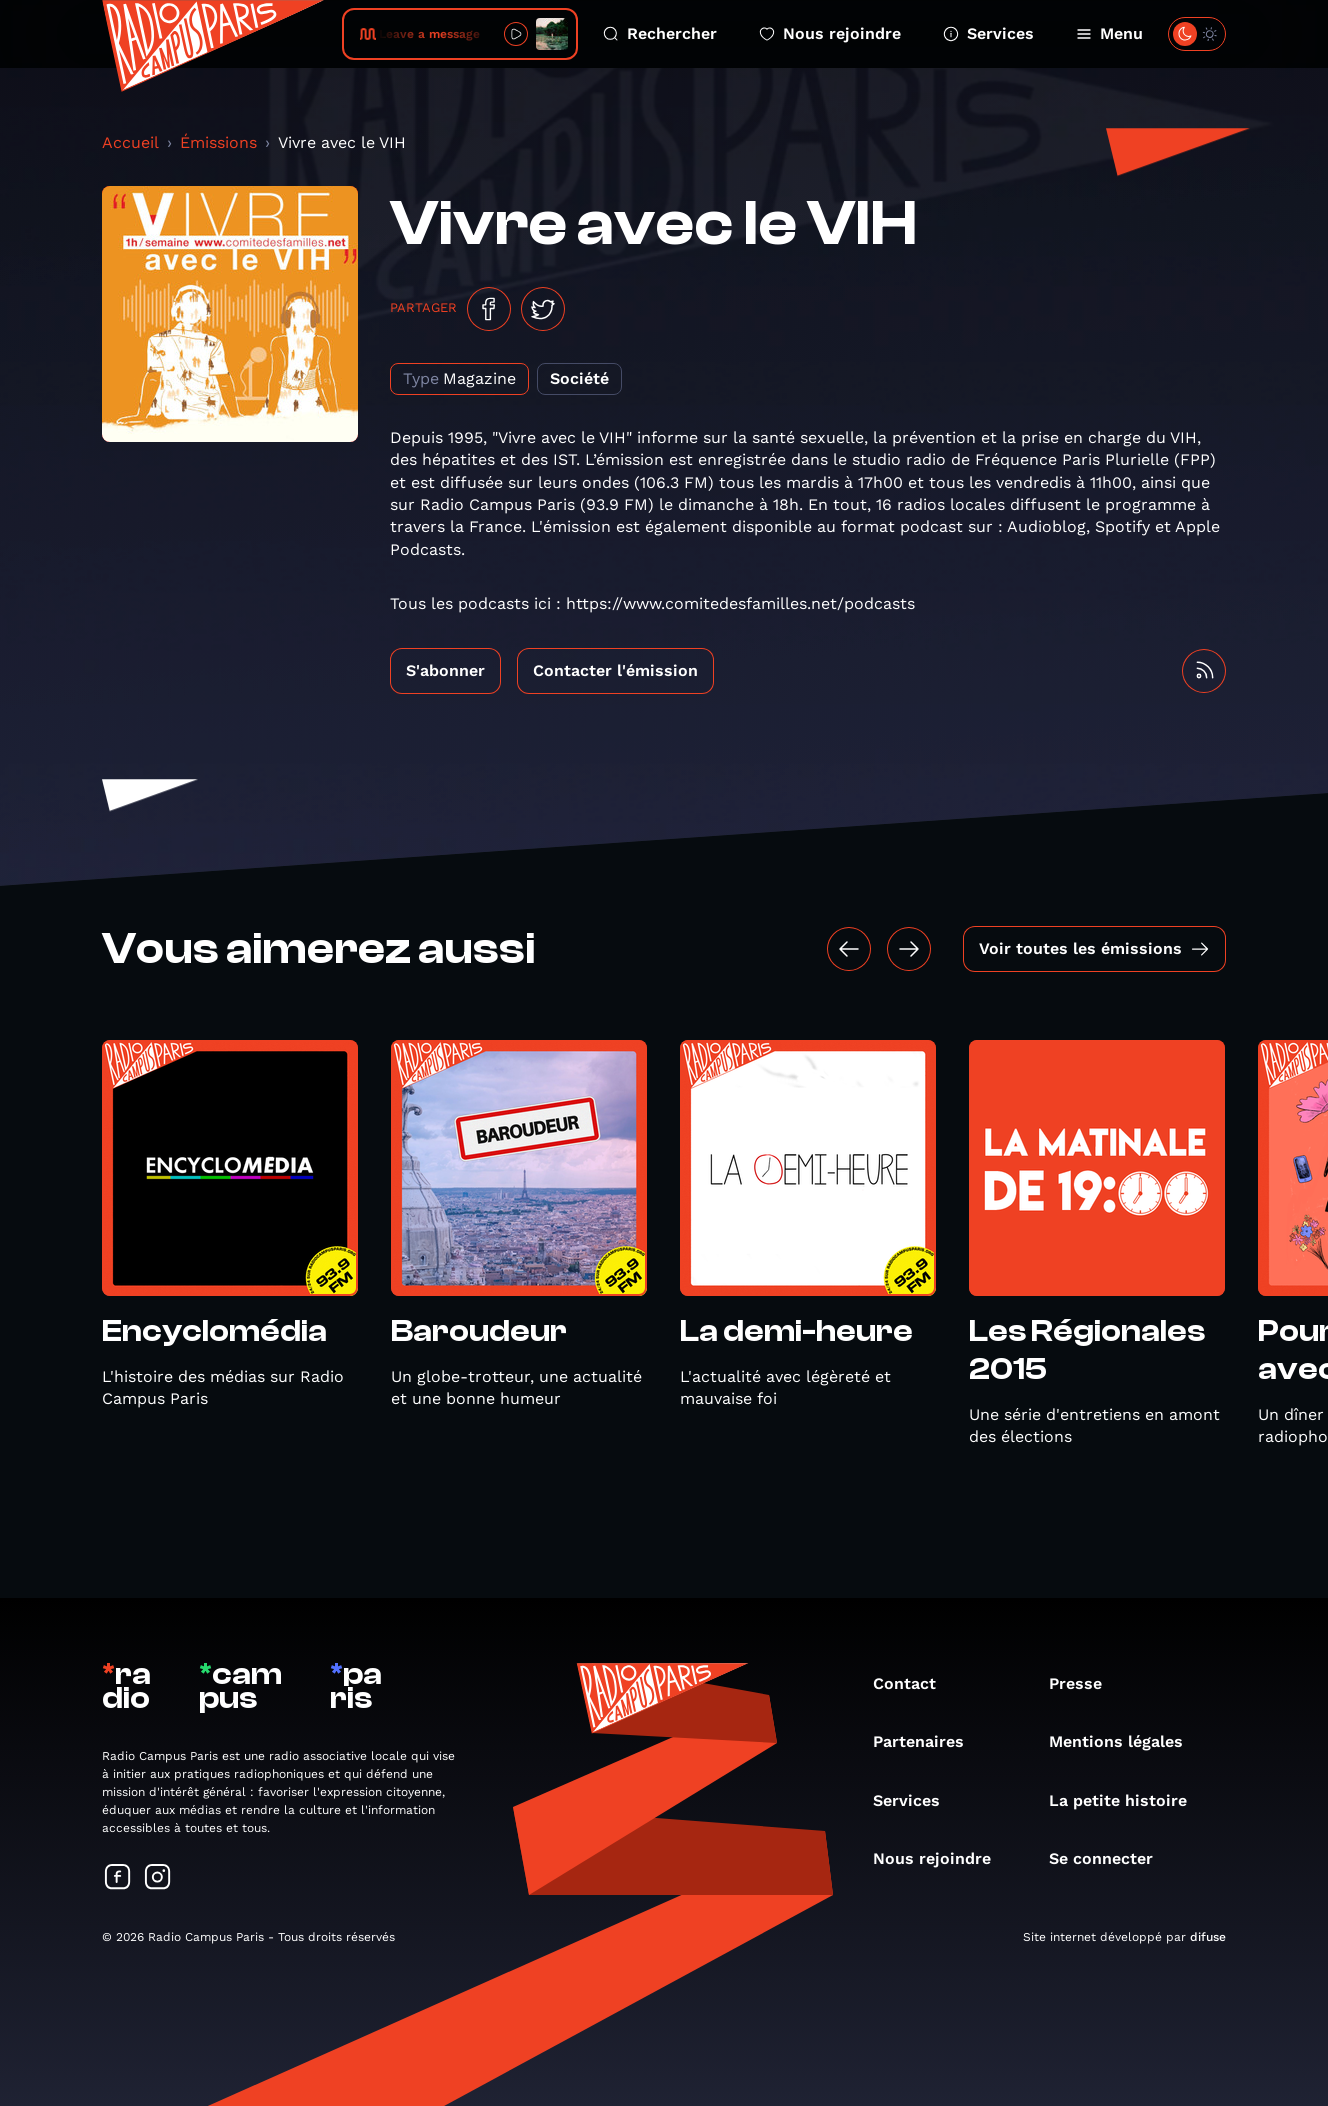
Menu (1109, 33)
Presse (1085, 1683)
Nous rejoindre (830, 33)
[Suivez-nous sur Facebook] (118, 1878)
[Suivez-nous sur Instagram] (158, 1878)
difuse (1208, 1937)
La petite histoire (1128, 1800)
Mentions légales (1126, 1741)
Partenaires (928, 1741)
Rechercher (660, 33)
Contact (914, 1683)
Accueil (130, 142)
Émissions (218, 142)
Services (988, 33)
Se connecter (1111, 1858)
